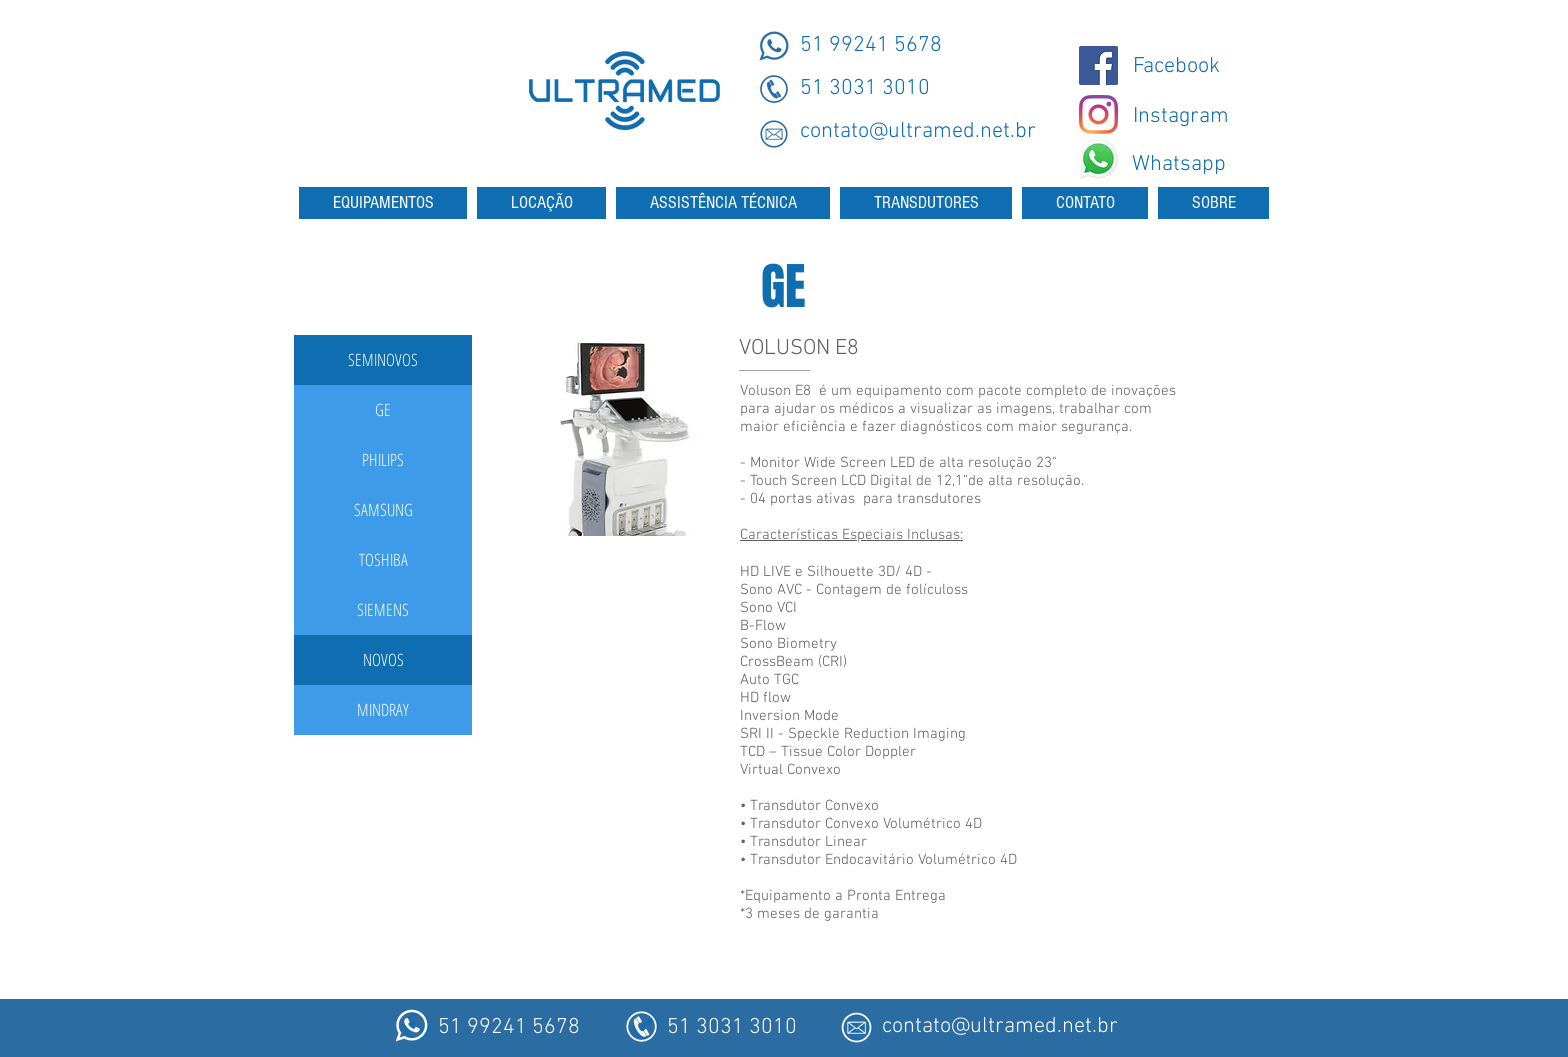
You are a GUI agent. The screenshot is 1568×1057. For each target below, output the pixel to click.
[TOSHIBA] (383, 560)
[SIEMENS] (383, 610)
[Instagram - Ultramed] (1098, 114)
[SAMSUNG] (383, 510)
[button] (383, 360)
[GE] (383, 410)
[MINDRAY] (383, 710)
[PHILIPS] (383, 460)
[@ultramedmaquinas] (1098, 65)
